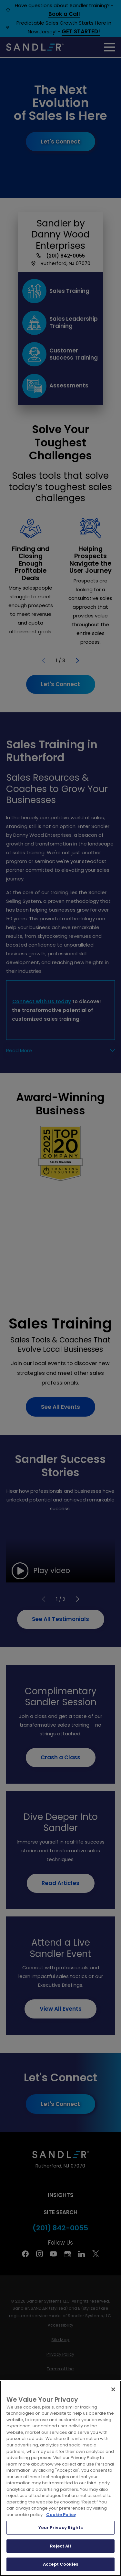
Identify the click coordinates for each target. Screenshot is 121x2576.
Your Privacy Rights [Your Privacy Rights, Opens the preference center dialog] (60, 2527)
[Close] (113, 2389)
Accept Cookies (60, 2564)
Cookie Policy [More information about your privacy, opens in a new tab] (61, 2515)
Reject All (60, 2546)
